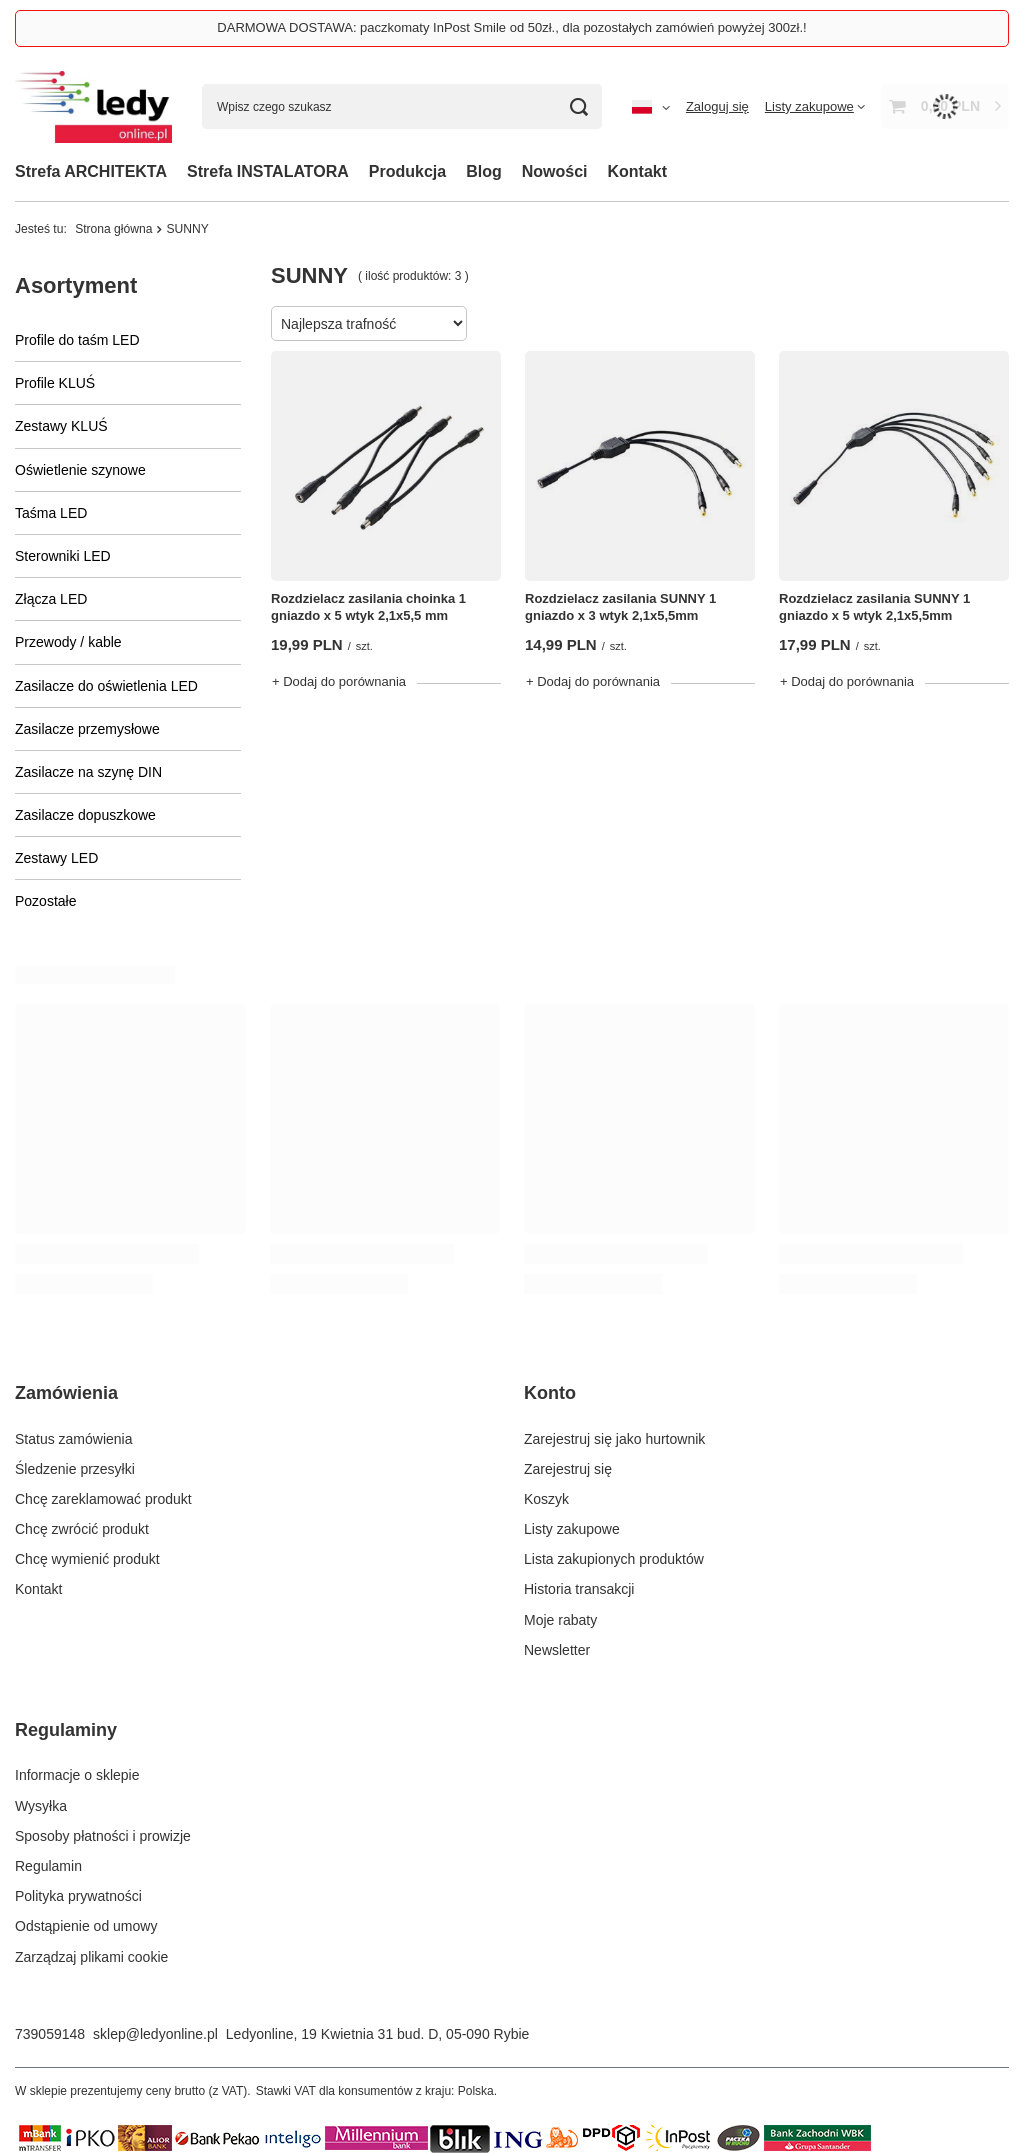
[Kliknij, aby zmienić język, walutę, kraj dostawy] (651, 107)
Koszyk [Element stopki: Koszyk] (546, 1499)
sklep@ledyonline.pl (155, 2034)
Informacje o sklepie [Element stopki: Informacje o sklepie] (77, 1775)
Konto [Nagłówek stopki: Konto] (550, 1393)
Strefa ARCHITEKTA (91, 171)
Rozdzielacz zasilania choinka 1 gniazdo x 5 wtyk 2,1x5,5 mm (368, 607)
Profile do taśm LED (77, 340)
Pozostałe (45, 901)
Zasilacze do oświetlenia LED (106, 686)
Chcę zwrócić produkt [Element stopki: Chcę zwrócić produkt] (82, 1529)
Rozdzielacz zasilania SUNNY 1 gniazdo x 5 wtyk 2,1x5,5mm (874, 607)
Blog (484, 171)
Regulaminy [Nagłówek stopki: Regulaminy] (66, 1730)
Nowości (555, 171)
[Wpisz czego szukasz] (402, 106)
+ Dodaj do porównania (339, 681)
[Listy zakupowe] (815, 106)
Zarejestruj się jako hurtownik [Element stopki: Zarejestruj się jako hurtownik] (614, 1439)
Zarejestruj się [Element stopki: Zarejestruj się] (568, 1469)
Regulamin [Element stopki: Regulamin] (48, 1866)
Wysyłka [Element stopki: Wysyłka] (41, 1806)
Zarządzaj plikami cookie (91, 1957)
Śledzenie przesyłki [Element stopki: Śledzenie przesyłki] (75, 1469)
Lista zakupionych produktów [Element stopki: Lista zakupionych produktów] (614, 1559)
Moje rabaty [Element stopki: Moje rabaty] (560, 1620)
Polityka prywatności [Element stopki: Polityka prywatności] (78, 1896)
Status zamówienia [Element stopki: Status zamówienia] (74, 1439)
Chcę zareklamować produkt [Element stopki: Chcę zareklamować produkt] (103, 1499)
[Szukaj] (579, 106)
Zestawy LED (56, 858)
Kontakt (638, 171)
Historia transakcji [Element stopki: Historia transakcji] (579, 1589)
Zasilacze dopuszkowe (85, 815)
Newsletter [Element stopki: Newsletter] (557, 1650)
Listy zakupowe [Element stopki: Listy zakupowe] (572, 1529)
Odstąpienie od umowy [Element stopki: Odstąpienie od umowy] (86, 1926)
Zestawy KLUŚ (61, 426)
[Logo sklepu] (93, 107)
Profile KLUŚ (55, 383)
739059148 (50, 2034)
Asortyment (76, 285)
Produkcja (407, 171)
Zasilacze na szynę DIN (88, 772)
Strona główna (113, 229)
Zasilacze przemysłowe (87, 729)
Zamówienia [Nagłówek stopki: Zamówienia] (66, 1393)
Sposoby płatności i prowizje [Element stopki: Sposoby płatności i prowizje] (103, 1836)
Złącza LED (51, 599)
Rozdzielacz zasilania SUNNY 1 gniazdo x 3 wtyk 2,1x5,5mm (620, 607)
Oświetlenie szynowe (80, 470)
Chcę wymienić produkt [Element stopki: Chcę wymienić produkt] (87, 1559)
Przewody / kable (68, 642)
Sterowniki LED (63, 556)
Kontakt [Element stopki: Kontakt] (38, 1589)
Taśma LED (51, 513)
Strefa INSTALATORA (268, 171)
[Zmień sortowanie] (369, 323)
